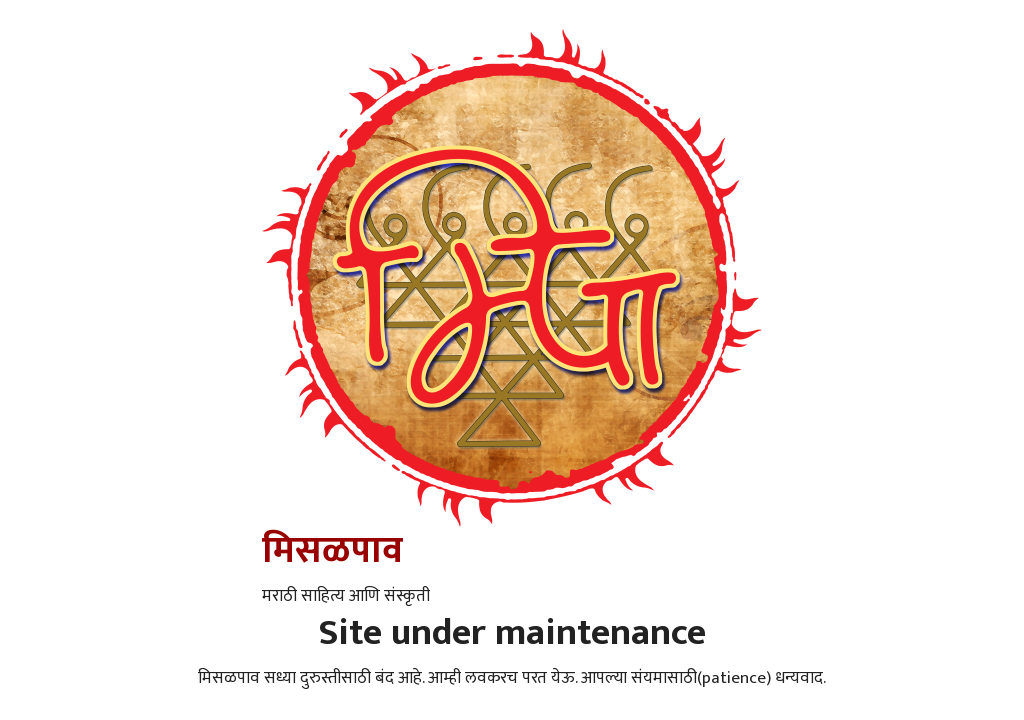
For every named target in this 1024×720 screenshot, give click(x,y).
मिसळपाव (332, 551)
